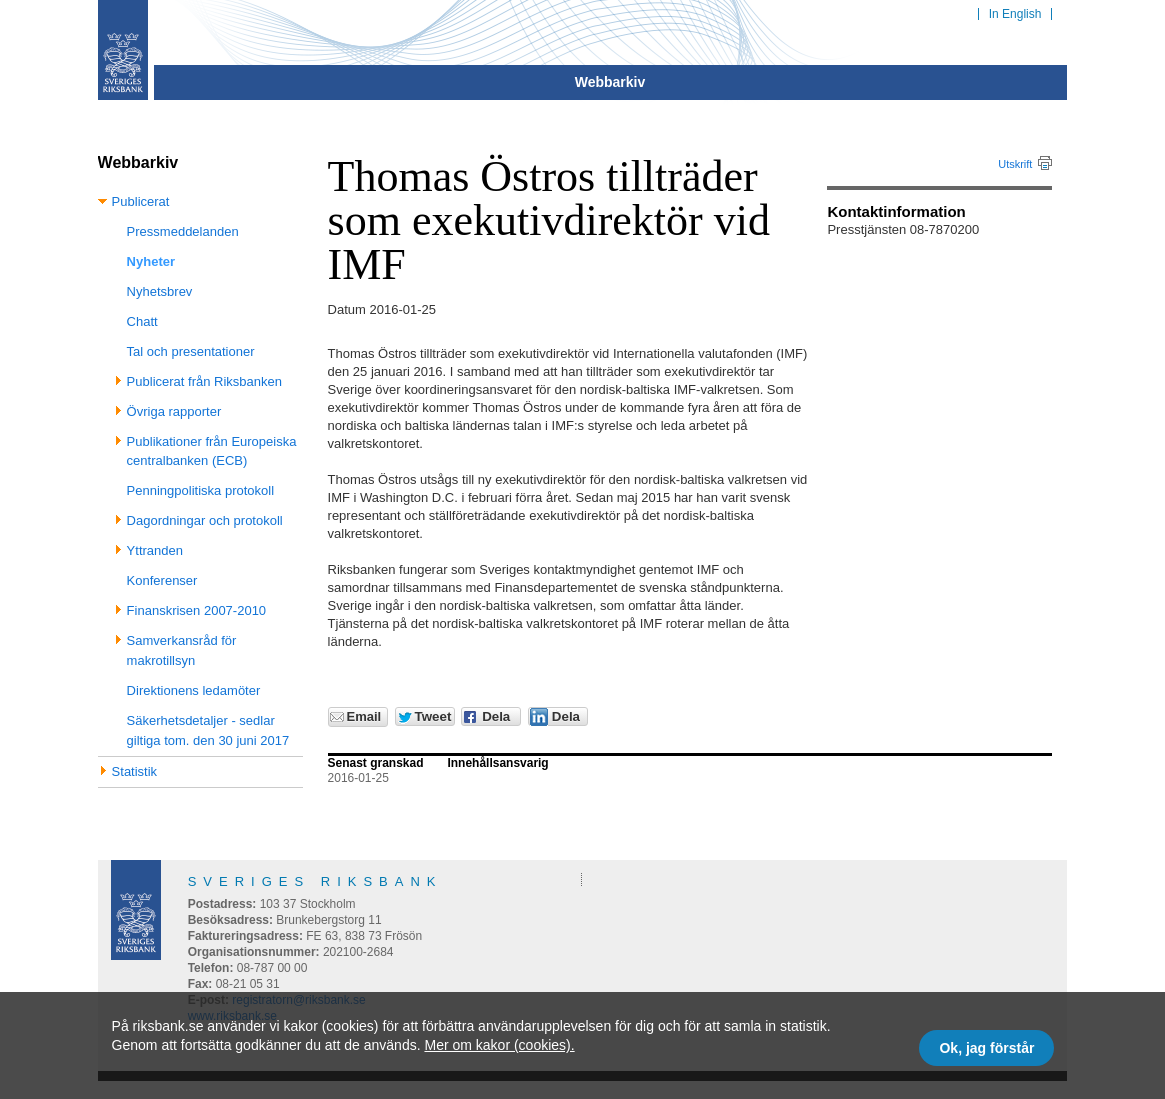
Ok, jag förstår (986, 1048)
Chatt (142, 321)
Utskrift (1015, 164)
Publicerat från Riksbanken (204, 381)
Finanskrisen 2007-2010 (196, 610)
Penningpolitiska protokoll (200, 490)
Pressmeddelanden (183, 231)
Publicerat (141, 201)
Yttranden (155, 550)
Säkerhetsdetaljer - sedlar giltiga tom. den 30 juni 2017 (208, 730)
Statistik (135, 771)
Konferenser (162, 580)
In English (1015, 14)
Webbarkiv (610, 82)
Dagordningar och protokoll (205, 520)
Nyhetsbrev (160, 291)
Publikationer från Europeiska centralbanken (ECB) (212, 451)
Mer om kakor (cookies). (499, 1045)
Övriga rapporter (174, 411)
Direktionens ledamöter (194, 690)
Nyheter (151, 261)
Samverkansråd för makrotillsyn (182, 650)
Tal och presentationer (191, 351)
